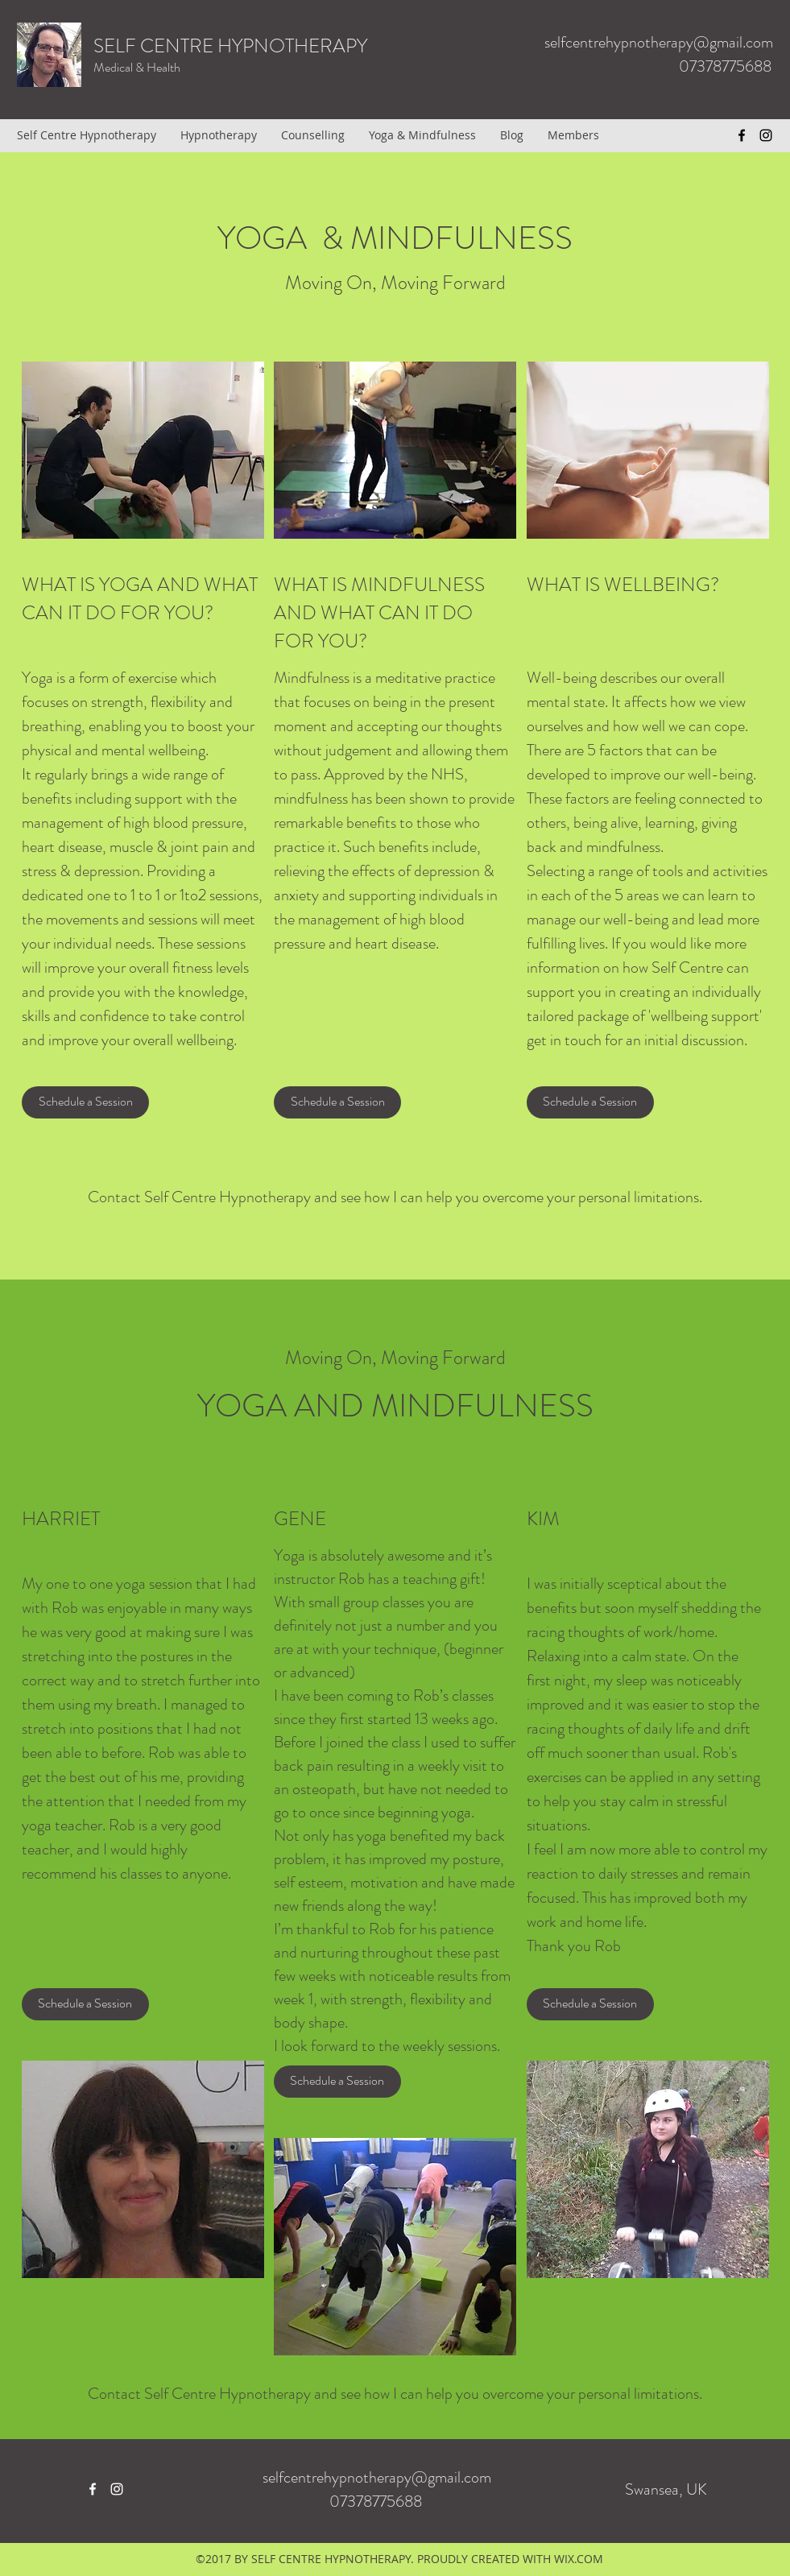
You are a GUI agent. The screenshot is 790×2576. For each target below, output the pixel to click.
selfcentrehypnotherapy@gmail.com (658, 42)
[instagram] (766, 135)
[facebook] (742, 135)
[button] (85, 2004)
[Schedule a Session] (85, 1102)
